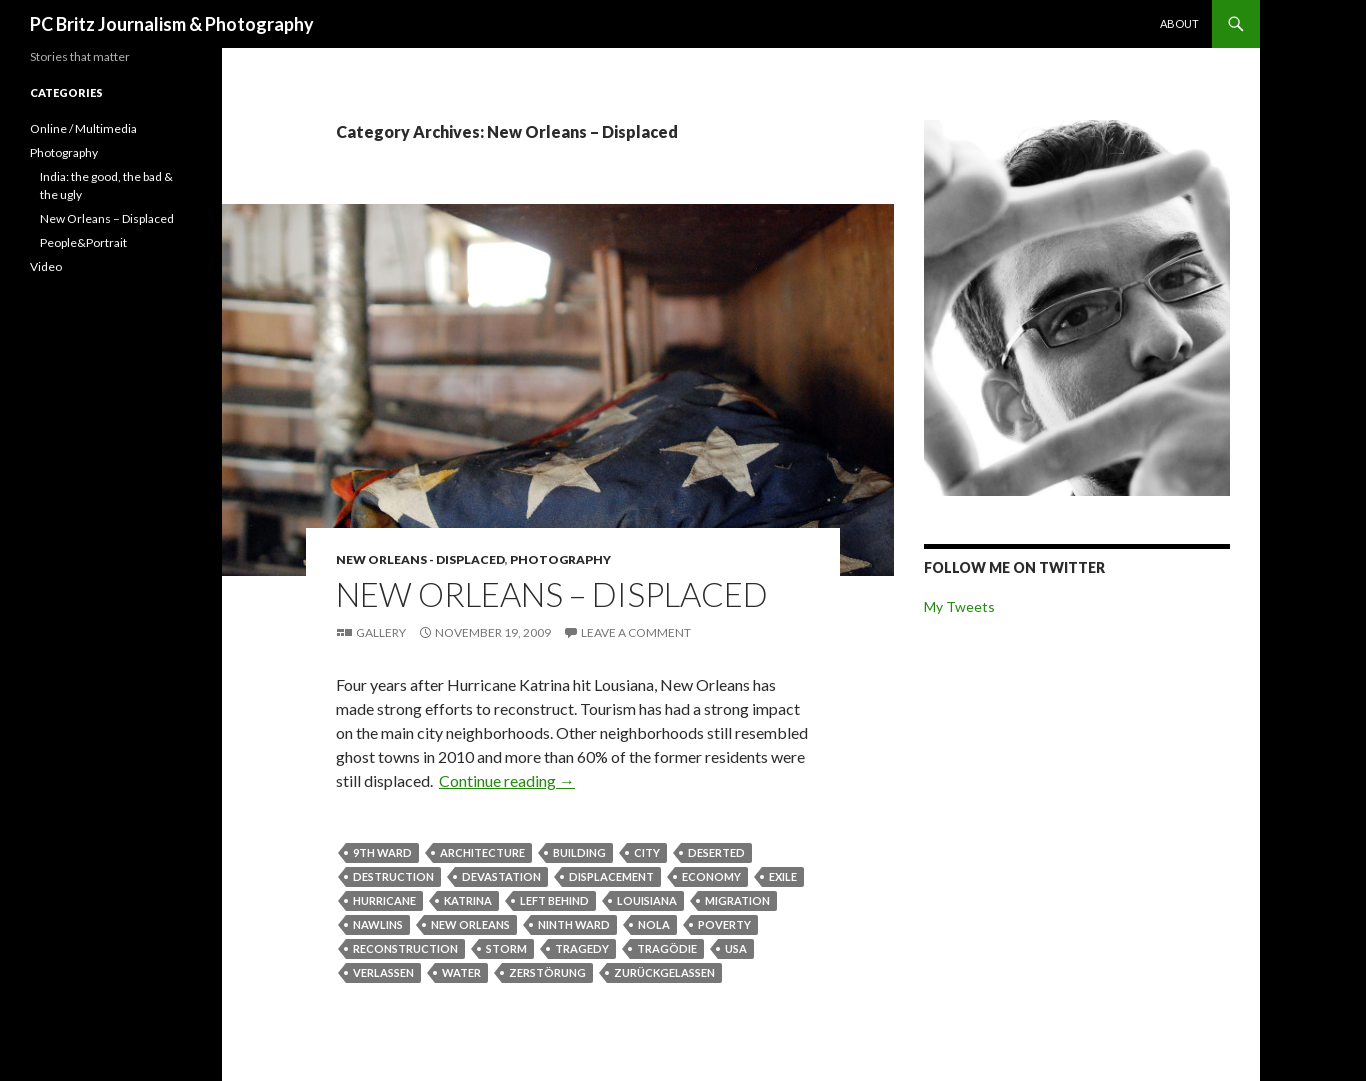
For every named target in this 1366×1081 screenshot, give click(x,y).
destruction (393, 876)
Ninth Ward (574, 924)
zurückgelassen (664, 972)
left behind (554, 900)
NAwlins (378, 924)
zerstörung (547, 972)
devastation (501, 876)
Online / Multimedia (83, 128)
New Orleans (470, 924)
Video (46, 266)
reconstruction (405, 948)
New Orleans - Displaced (420, 559)
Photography (560, 559)
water (461, 972)
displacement (611, 876)
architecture (482, 852)
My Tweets (959, 606)
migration (737, 900)
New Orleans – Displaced (552, 594)
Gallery (381, 632)
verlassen (383, 972)
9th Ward (382, 852)
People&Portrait (83, 242)
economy (711, 876)
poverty (724, 924)
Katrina (468, 900)
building (579, 852)
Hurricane (384, 900)
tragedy (582, 948)
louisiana (647, 900)
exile (783, 876)
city (647, 852)
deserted (716, 852)
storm (506, 948)
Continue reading (507, 780)
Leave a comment (636, 632)
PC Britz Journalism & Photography (172, 24)
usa (736, 948)
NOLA (654, 924)
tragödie (667, 948)
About (1179, 23)
